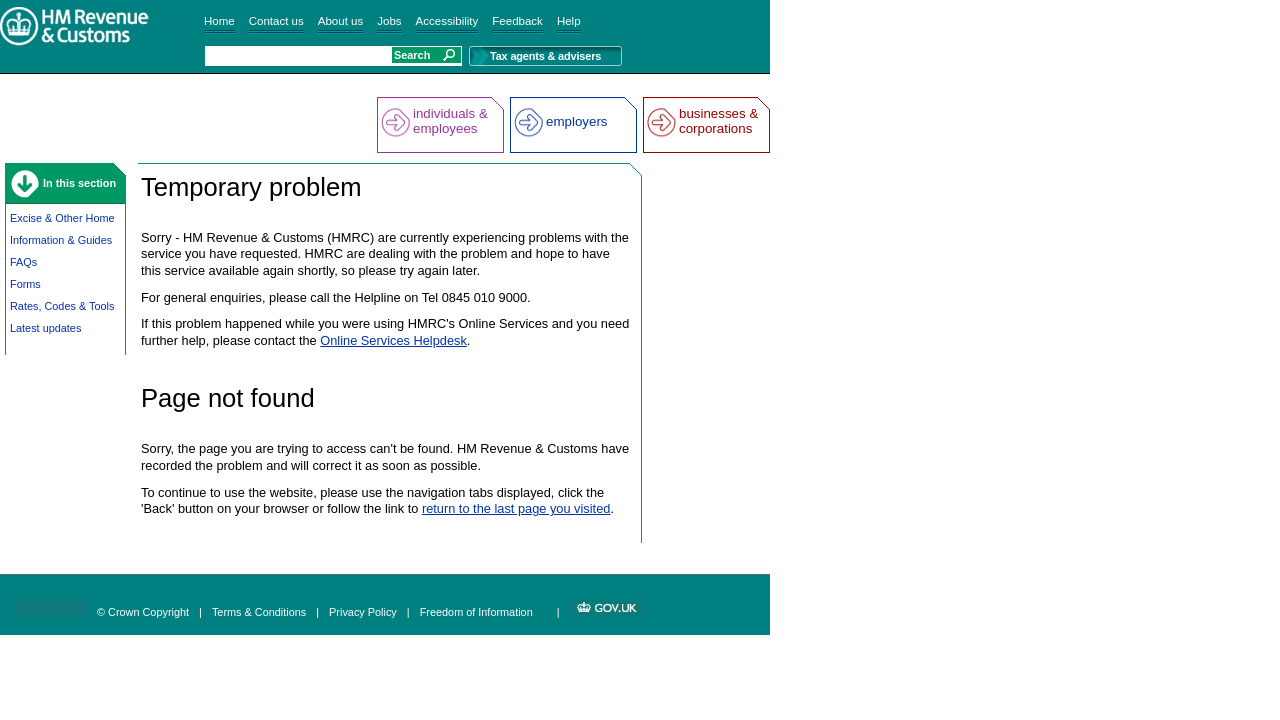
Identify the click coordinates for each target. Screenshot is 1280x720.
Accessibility (447, 21)
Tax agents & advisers (545, 56)
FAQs (23, 262)
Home (219, 21)
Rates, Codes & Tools (62, 306)
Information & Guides (61, 240)
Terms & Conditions (259, 612)
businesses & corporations (718, 121)
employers (576, 121)
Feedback (517, 21)
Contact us (276, 21)
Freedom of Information (476, 612)
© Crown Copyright (143, 612)
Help (569, 21)
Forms (25, 284)
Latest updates (45, 328)
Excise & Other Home (62, 218)
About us (340, 21)
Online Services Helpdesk (393, 340)
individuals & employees (450, 121)
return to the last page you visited (516, 508)
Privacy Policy (363, 612)
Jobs (389, 21)
